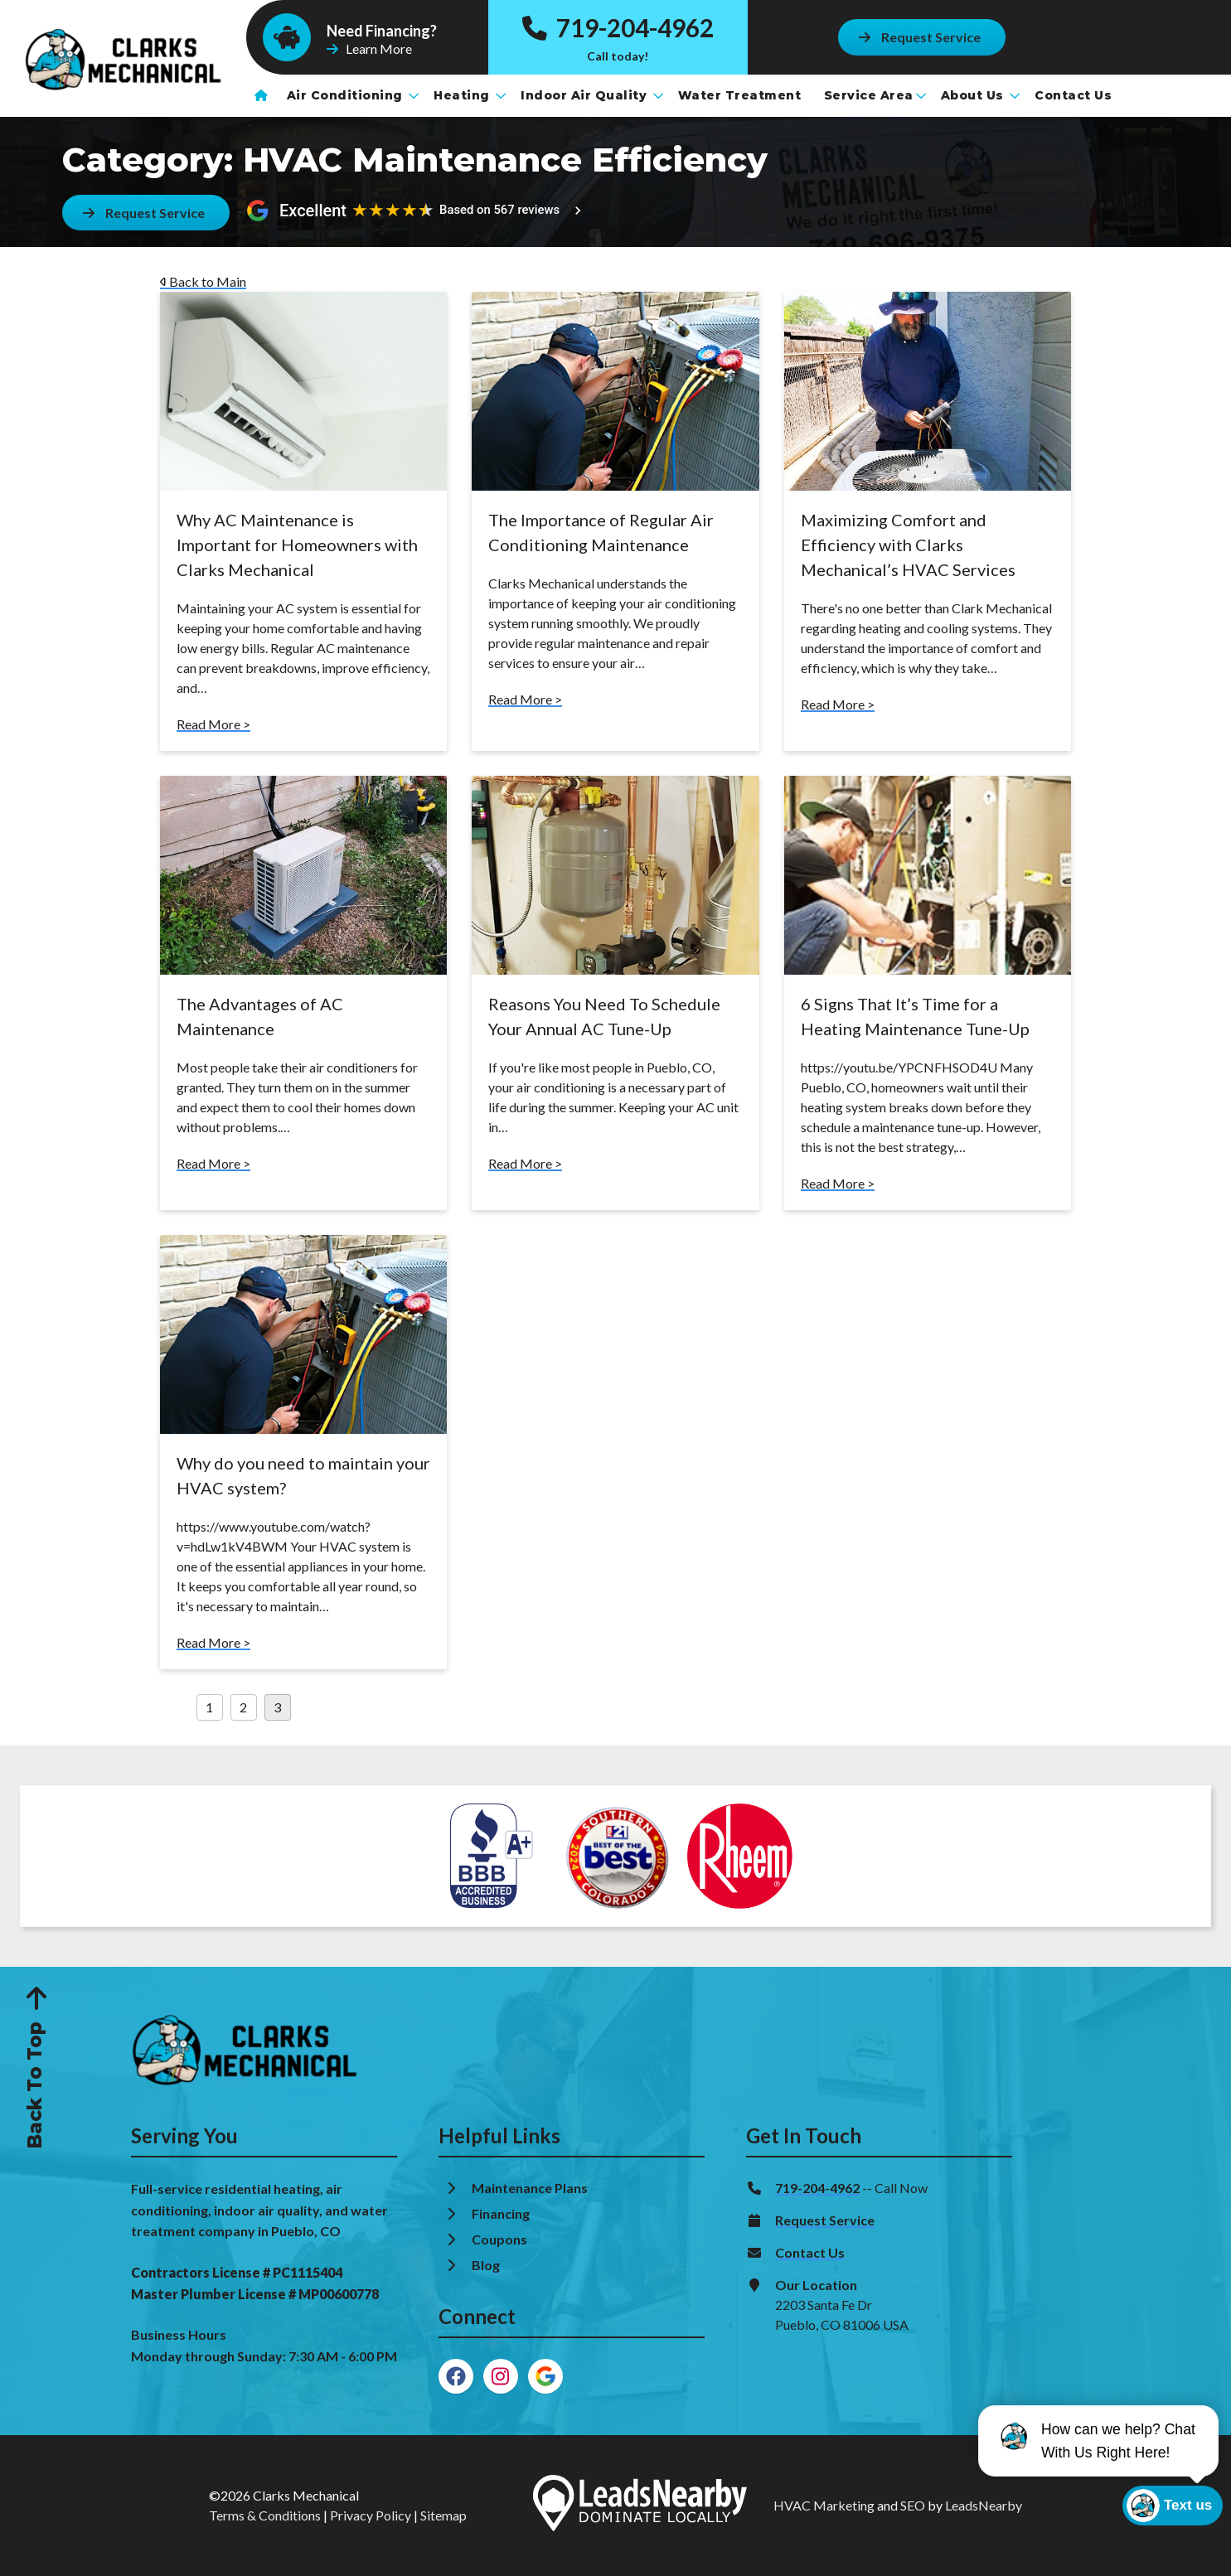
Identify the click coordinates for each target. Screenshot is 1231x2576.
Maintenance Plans (531, 2188)
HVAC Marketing (824, 2505)
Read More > (213, 724)
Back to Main (203, 281)
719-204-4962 (617, 27)
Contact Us (1075, 95)
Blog (487, 2265)
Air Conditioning (353, 95)
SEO (912, 2505)
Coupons (499, 2239)
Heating (470, 95)
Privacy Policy (370, 2515)
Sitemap (443, 2515)
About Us (980, 95)
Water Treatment (741, 95)
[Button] (921, 37)
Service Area (875, 95)
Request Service (825, 2220)
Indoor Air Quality (592, 95)
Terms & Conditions (265, 2515)
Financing (502, 2213)
